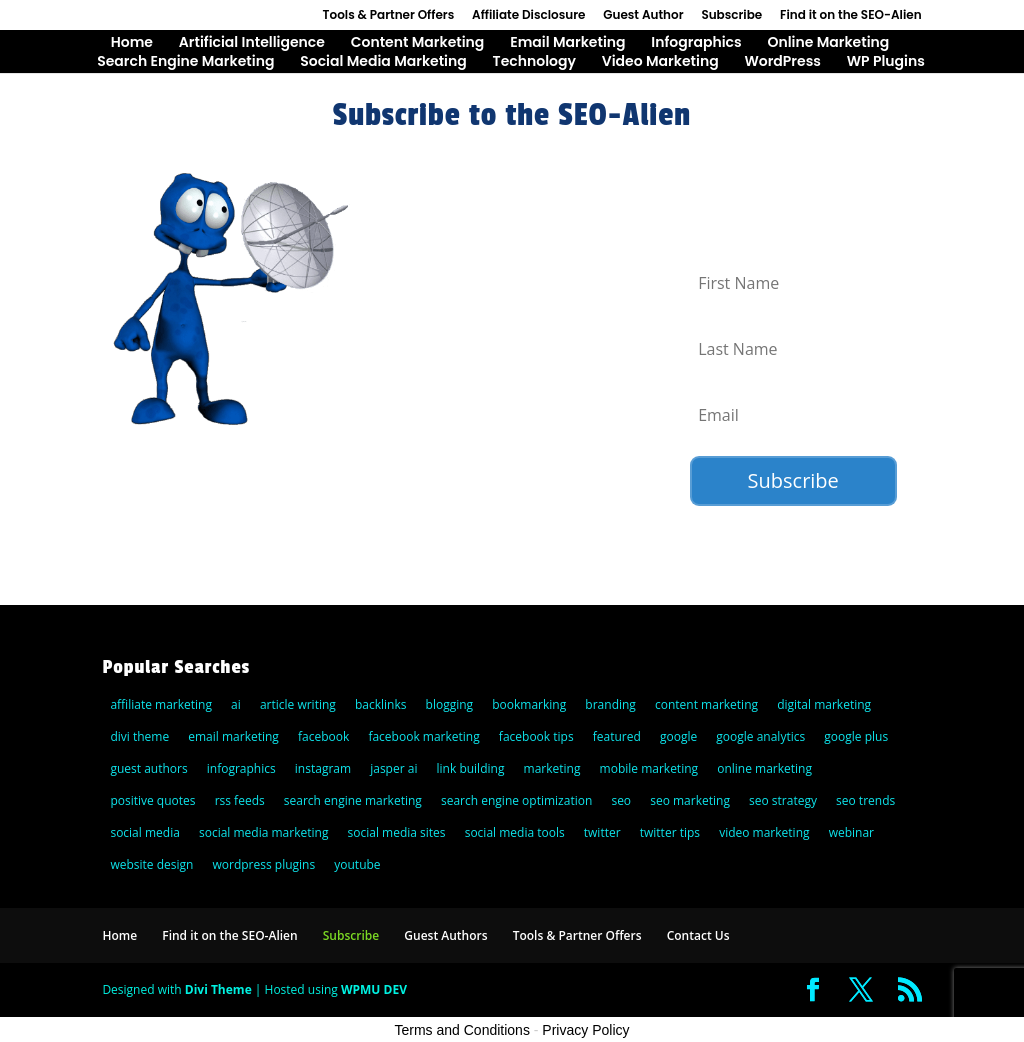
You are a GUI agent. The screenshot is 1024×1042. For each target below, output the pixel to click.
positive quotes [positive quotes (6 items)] (152, 800)
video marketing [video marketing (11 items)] (764, 832)
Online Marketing (828, 43)
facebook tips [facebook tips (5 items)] (536, 736)
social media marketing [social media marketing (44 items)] (263, 832)
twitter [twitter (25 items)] (602, 832)
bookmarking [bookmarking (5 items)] (529, 704)
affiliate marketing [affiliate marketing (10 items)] (161, 704)
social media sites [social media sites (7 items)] (397, 832)
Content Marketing (418, 43)
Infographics (696, 43)
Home (132, 43)
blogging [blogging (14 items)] (450, 704)
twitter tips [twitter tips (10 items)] (670, 832)
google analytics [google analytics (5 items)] (760, 736)
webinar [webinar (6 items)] (851, 832)
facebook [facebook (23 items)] (323, 736)
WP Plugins (886, 62)
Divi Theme (218, 989)
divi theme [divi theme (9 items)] (139, 736)
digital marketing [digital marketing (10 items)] (824, 704)
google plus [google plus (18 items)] (856, 736)
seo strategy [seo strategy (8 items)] (783, 800)
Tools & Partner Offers (389, 16)
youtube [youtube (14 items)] (357, 864)
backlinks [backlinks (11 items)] (381, 704)
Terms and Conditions (462, 1030)
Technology (534, 62)
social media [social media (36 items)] (144, 832)
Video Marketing (660, 62)
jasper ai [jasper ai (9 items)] (393, 768)
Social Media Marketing (383, 62)
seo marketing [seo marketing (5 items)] (690, 800)
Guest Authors (445, 935)
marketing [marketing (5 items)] (552, 768)
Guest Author (643, 16)
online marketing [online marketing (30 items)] (764, 768)
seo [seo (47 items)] (621, 800)
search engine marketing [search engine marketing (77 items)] (353, 800)
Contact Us (698, 935)
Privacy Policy (585, 1030)
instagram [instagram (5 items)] (323, 768)
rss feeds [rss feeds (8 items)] (240, 800)
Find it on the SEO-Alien (850, 16)
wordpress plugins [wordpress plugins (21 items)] (264, 864)
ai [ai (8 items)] (236, 704)
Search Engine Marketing (185, 62)
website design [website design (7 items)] (151, 864)
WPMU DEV (374, 989)
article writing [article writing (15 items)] (298, 704)
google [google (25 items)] (678, 736)
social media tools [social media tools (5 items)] (515, 832)
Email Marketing (567, 43)
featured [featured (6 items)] (617, 736)
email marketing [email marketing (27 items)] (233, 736)
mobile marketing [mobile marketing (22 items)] (649, 768)
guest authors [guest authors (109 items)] (148, 768)
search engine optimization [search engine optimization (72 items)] (516, 800)
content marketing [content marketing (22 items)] (706, 704)
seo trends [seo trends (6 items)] (865, 800)
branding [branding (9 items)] (610, 704)
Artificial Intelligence (252, 43)
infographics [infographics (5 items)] (241, 768)
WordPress (782, 62)
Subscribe (731, 16)
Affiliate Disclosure (528, 16)
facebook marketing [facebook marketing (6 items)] (423, 736)
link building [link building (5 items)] (471, 768)
